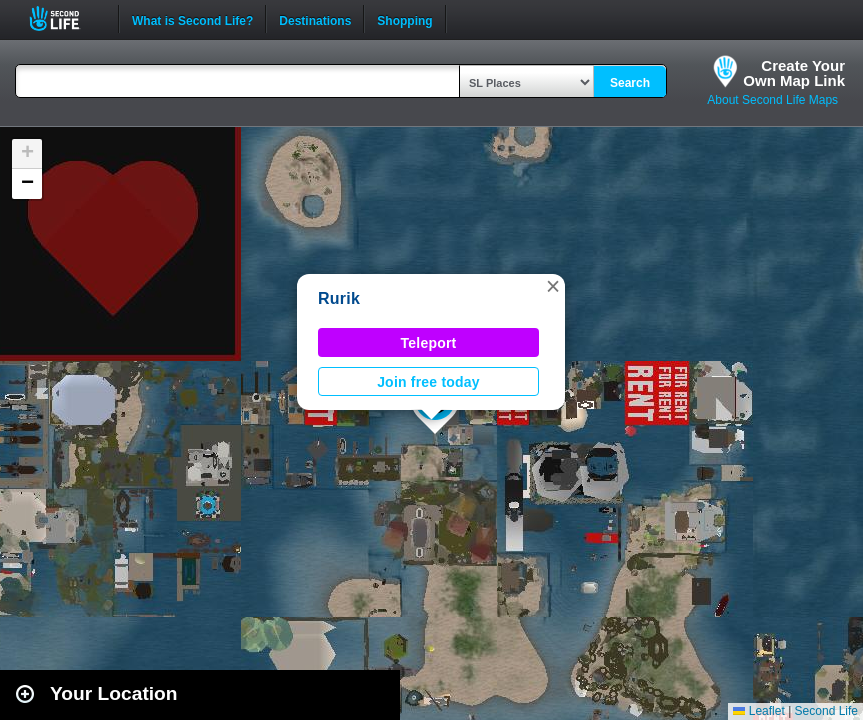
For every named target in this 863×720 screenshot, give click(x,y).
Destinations (315, 19)
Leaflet (758, 711)
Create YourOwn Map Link (794, 73)
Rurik (339, 298)
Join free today (428, 382)
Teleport (429, 343)
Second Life (65, 18)
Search (630, 83)
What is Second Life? (192, 19)
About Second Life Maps (772, 100)
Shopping (404, 19)
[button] (553, 286)
